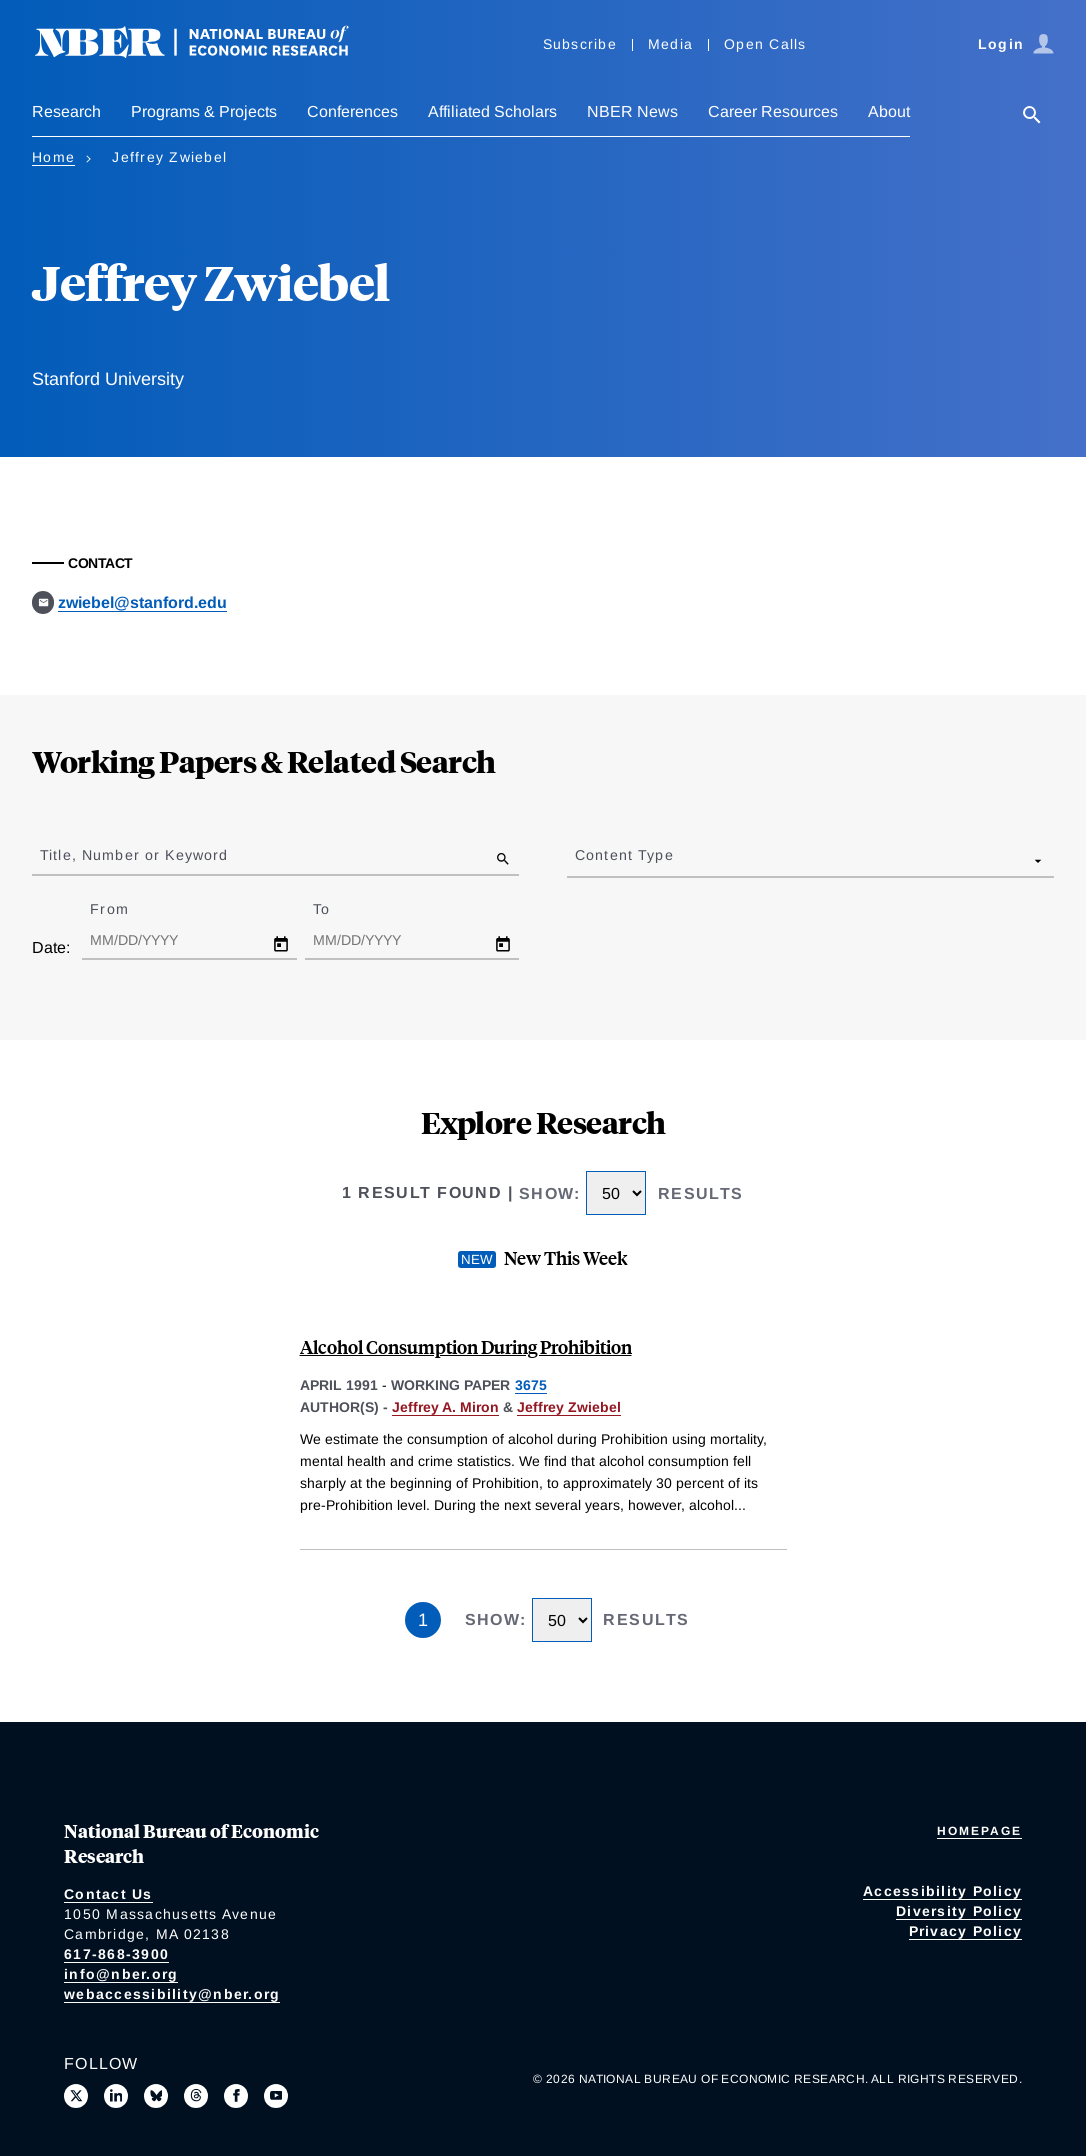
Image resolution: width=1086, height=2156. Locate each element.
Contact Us (108, 1894)
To (339, 909)
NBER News (632, 111)
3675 (531, 1385)
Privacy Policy (966, 1931)
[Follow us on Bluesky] (156, 2096)
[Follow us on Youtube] (276, 2096)
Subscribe (580, 44)
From (126, 909)
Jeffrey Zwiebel (569, 1407)
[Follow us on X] (76, 2096)
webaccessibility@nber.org (172, 1994)
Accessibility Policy (942, 1891)
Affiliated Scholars (492, 111)
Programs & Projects (204, 111)
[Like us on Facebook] (236, 2096)
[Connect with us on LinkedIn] (116, 2096)
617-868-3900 (116, 1954)
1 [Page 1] (423, 1620)
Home (53, 157)
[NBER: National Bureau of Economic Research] (208, 52)
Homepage (979, 1831)
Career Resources (773, 111)
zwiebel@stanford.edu (142, 602)
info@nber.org (121, 1974)
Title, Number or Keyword (134, 855)
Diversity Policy (959, 1911)
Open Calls (765, 44)
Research (66, 111)
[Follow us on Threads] (196, 2096)
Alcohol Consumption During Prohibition (466, 1346)
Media (670, 44)
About (889, 111)
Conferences (352, 111)
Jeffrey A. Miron (445, 1407)
